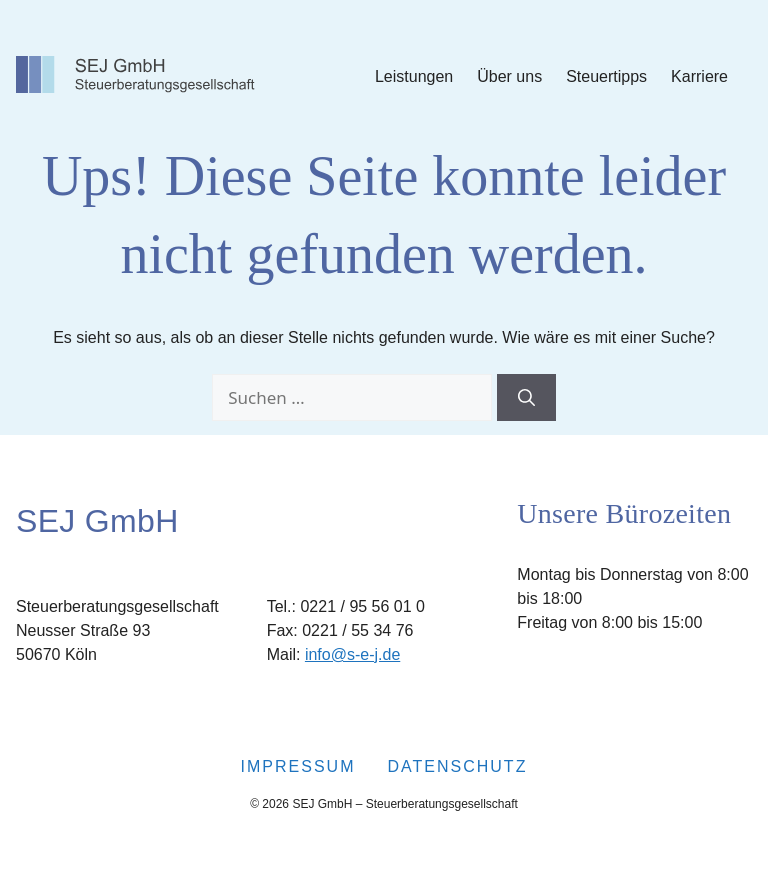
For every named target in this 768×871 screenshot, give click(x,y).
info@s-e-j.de (352, 654)
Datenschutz (457, 766)
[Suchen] (526, 398)
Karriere (699, 76)
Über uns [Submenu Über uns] (509, 76)
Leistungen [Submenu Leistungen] (414, 76)
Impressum (298, 766)
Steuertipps (606, 76)
